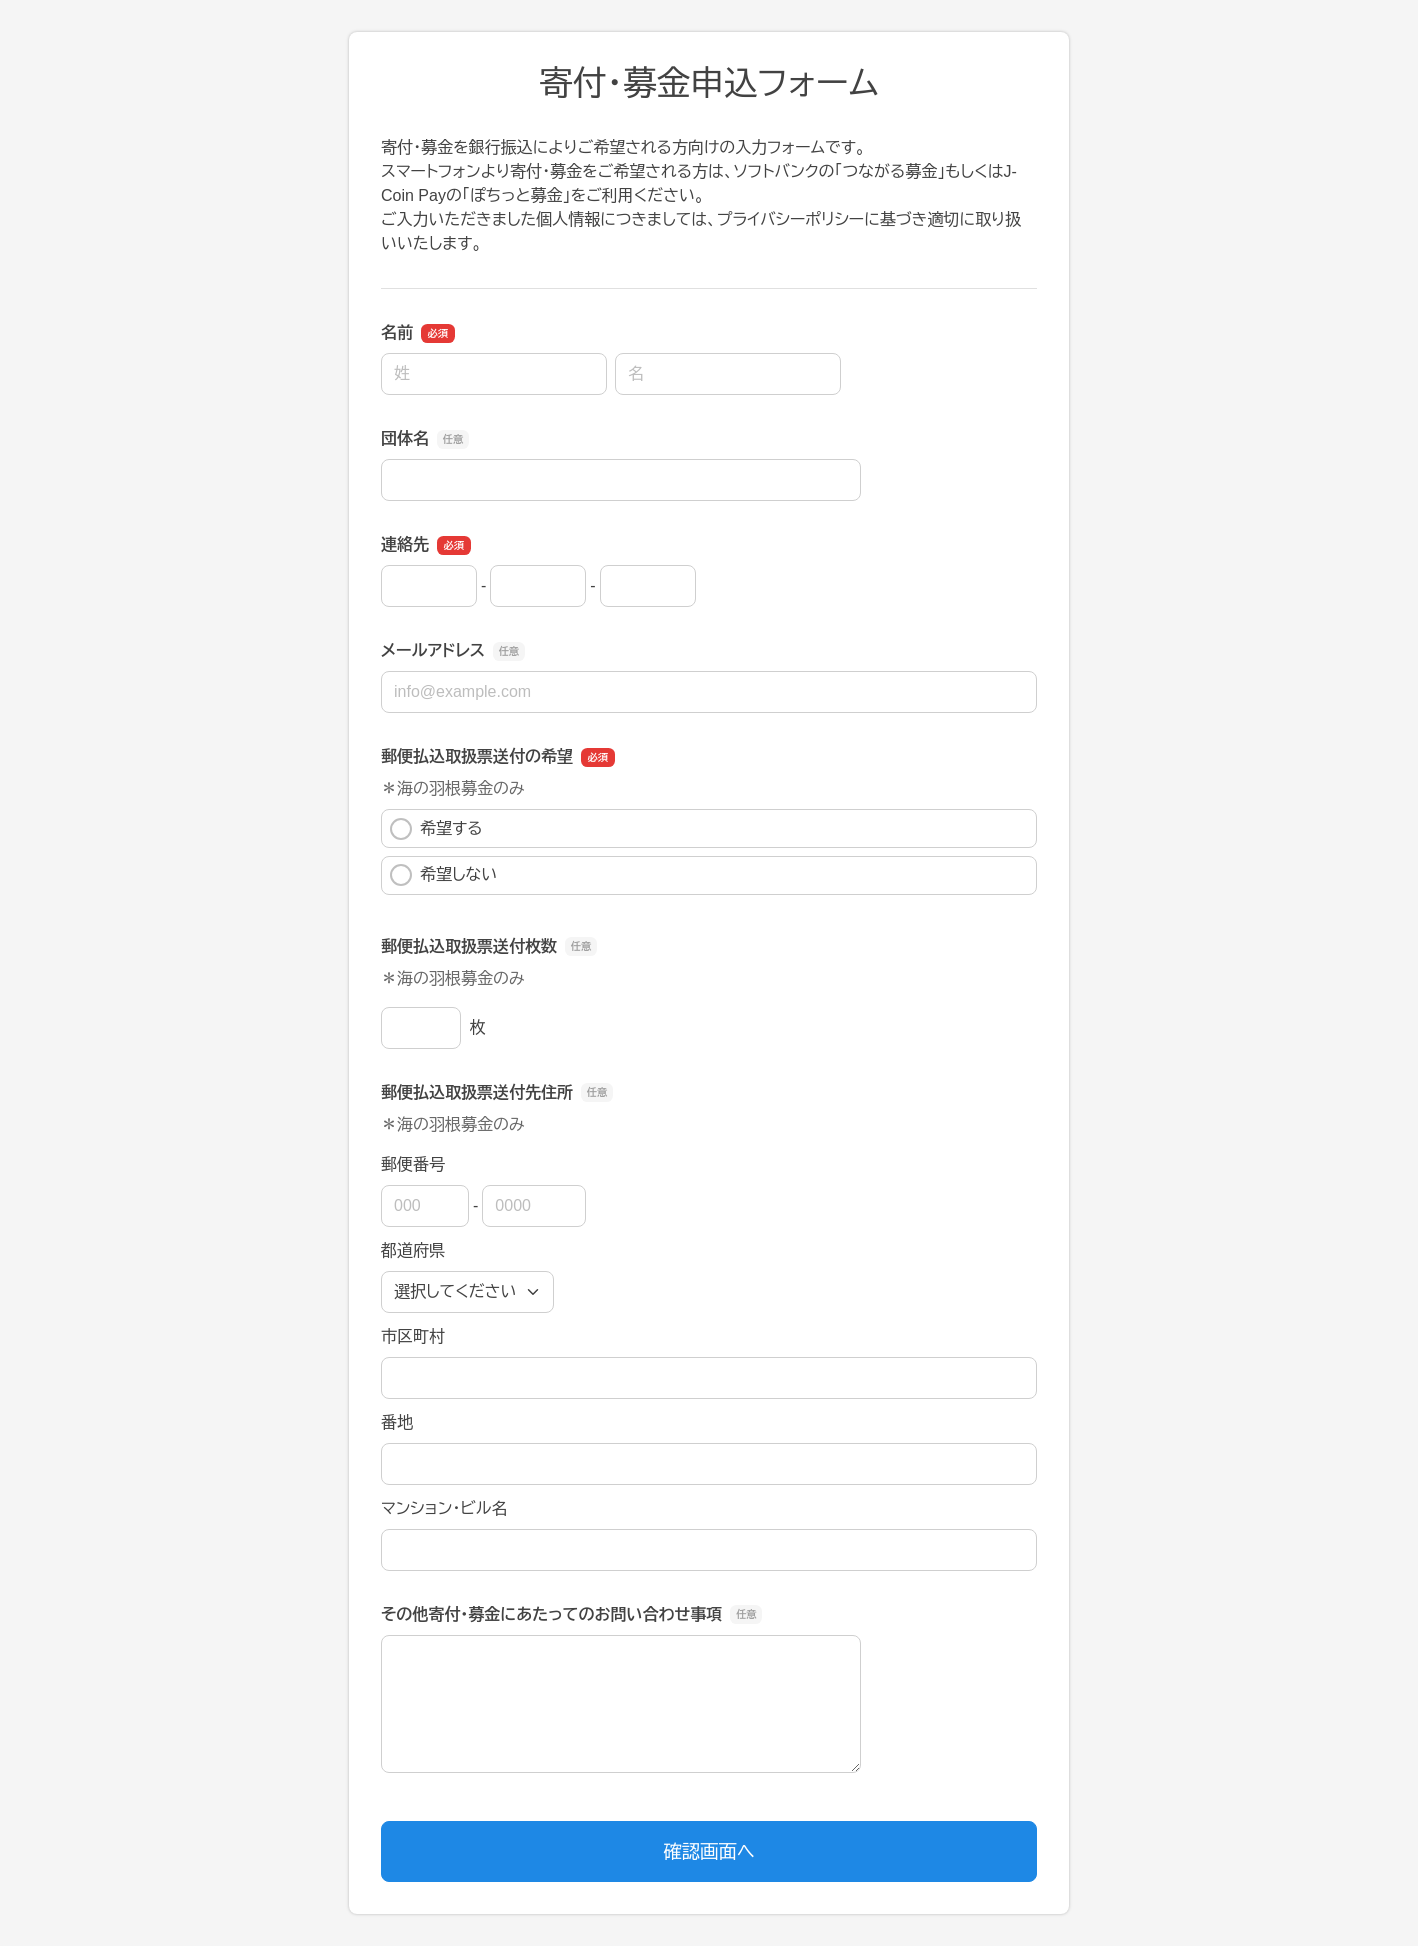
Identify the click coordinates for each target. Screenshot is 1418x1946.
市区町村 (413, 1336)
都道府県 (413, 1250)
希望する (436, 829)
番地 (397, 1422)
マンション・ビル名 (444, 1508)
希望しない (443, 875)
